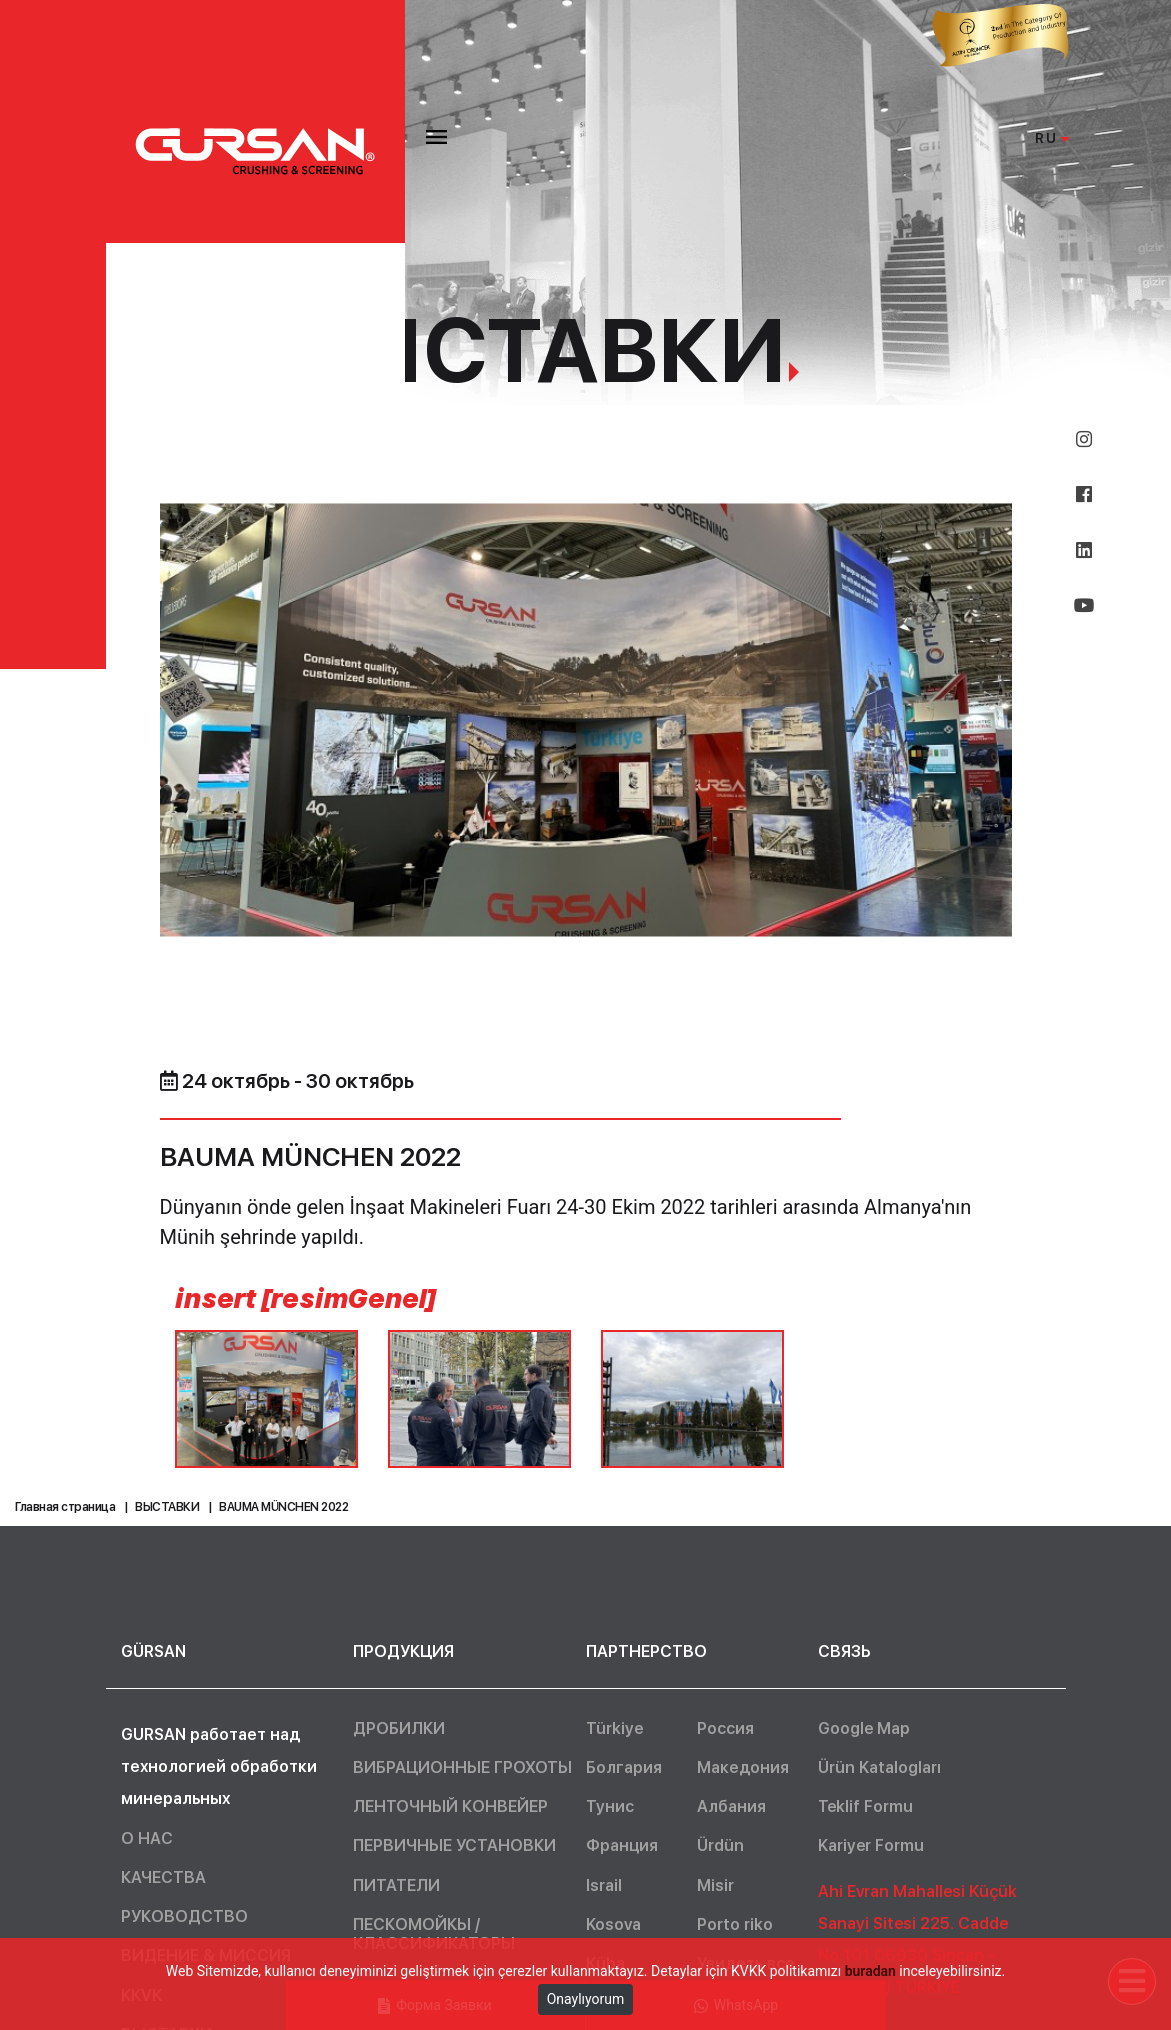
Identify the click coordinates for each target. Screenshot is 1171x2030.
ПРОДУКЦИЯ (403, 1651)
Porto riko (735, 1924)
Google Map (864, 1728)
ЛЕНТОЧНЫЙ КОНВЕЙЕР (450, 1806)
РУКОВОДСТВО (184, 1916)
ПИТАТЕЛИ (396, 1885)
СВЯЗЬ (844, 1651)
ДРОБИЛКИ (399, 1728)
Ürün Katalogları (879, 1767)
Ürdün (720, 1845)
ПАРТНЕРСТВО (646, 1651)
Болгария (624, 1767)
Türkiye (614, 1728)
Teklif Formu (865, 1806)
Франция (622, 1845)
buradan (870, 1971)
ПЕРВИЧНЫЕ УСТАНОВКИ (454, 1845)
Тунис (610, 1806)
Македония (743, 1767)
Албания (731, 1806)
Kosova (613, 1924)
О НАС (147, 1838)
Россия (725, 1728)
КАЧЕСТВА (163, 1877)
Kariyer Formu (871, 1845)
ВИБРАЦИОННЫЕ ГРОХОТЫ (462, 1767)
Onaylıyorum (586, 1999)
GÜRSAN (153, 1651)
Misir (715, 1885)
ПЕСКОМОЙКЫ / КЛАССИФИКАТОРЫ (434, 1934)
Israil (604, 1885)
